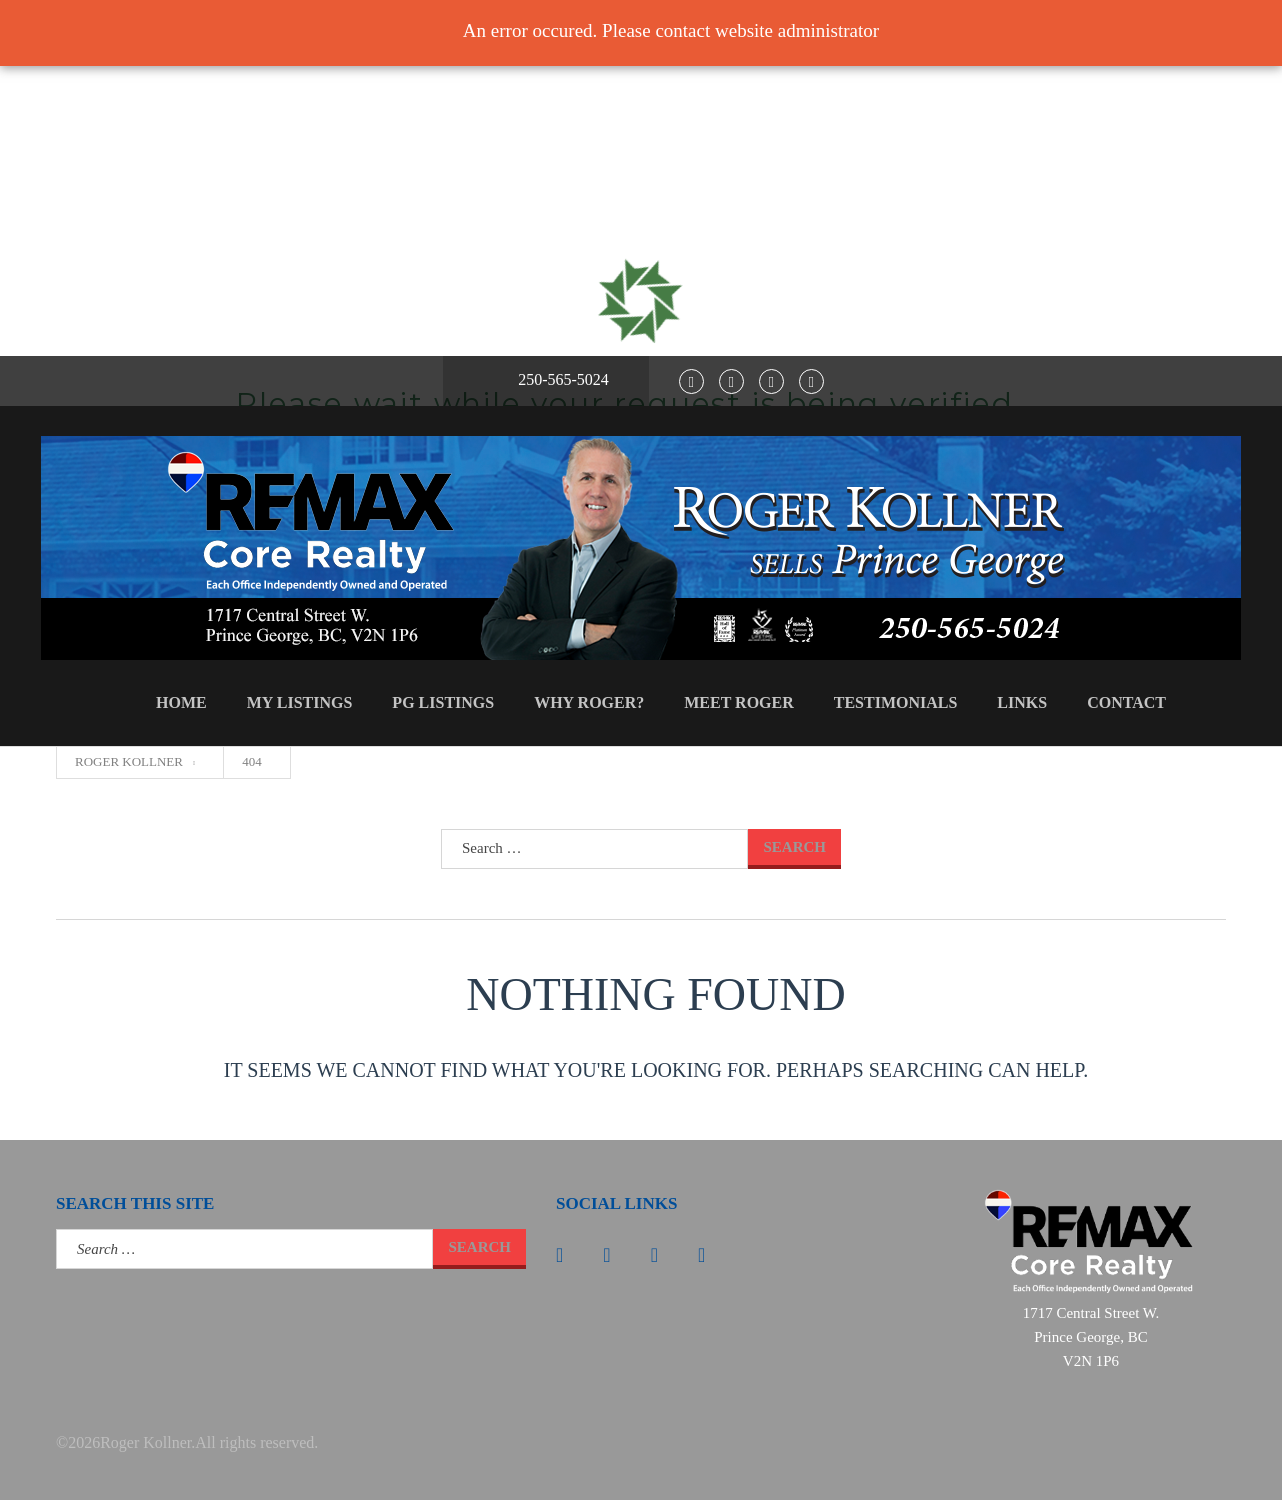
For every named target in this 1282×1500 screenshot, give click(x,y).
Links (1022, 702)
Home (181, 702)
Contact (1126, 702)
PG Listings (443, 702)
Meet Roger (739, 702)
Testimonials (896, 702)
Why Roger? (589, 702)
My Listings (300, 702)
